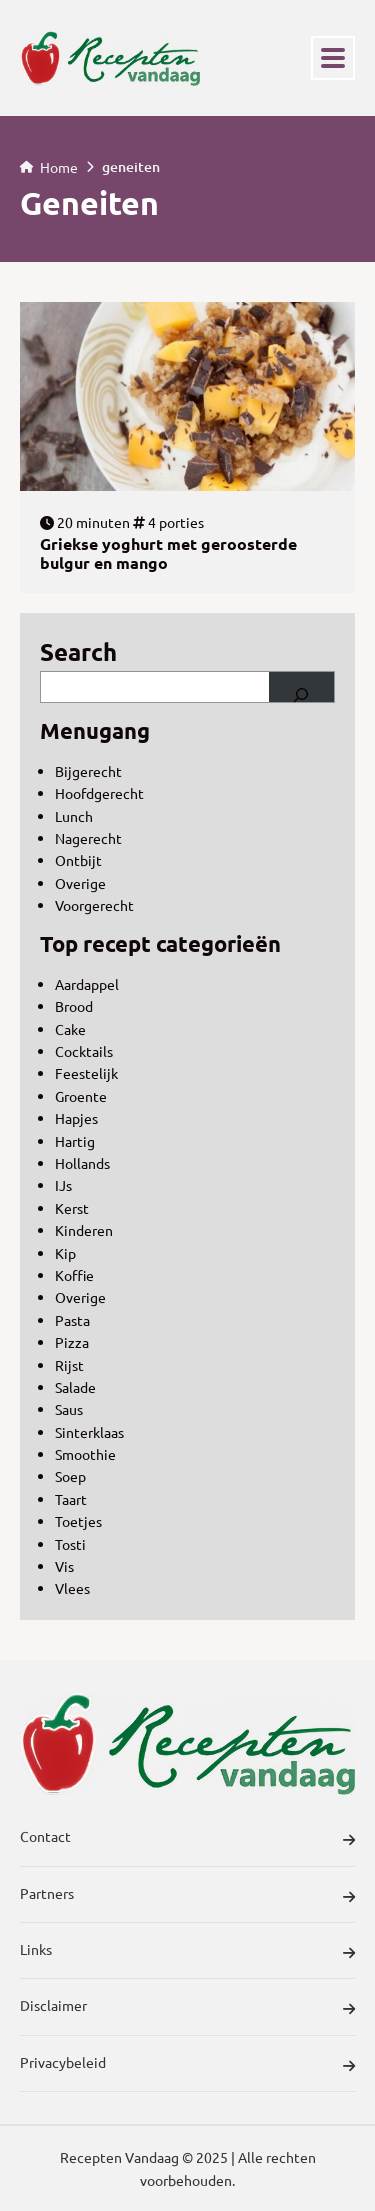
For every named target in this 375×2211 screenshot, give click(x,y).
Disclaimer (187, 2008)
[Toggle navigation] (333, 58)
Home (49, 166)
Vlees (72, 1588)
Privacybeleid (187, 2065)
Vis (64, 1566)
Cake (70, 1029)
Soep (70, 1476)
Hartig (75, 1141)
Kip (65, 1253)
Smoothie (85, 1454)
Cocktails (84, 1051)
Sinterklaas (89, 1432)
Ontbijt (78, 860)
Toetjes (78, 1521)
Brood (74, 1006)
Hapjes (76, 1118)
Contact (187, 1839)
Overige (80, 883)
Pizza (72, 1342)
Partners (187, 1896)
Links (187, 1952)
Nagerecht (88, 838)
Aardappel (87, 984)
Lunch (74, 816)
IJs (63, 1185)
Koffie (74, 1275)
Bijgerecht (88, 771)
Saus (69, 1409)
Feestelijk (86, 1073)
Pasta (72, 1320)
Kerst (72, 1208)
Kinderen (84, 1230)
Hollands (82, 1163)
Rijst (69, 1365)
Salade (75, 1387)
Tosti (70, 1544)
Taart (71, 1499)
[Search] (301, 687)
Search (78, 651)
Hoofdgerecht (99, 793)
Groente (81, 1096)
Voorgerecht (94, 905)
